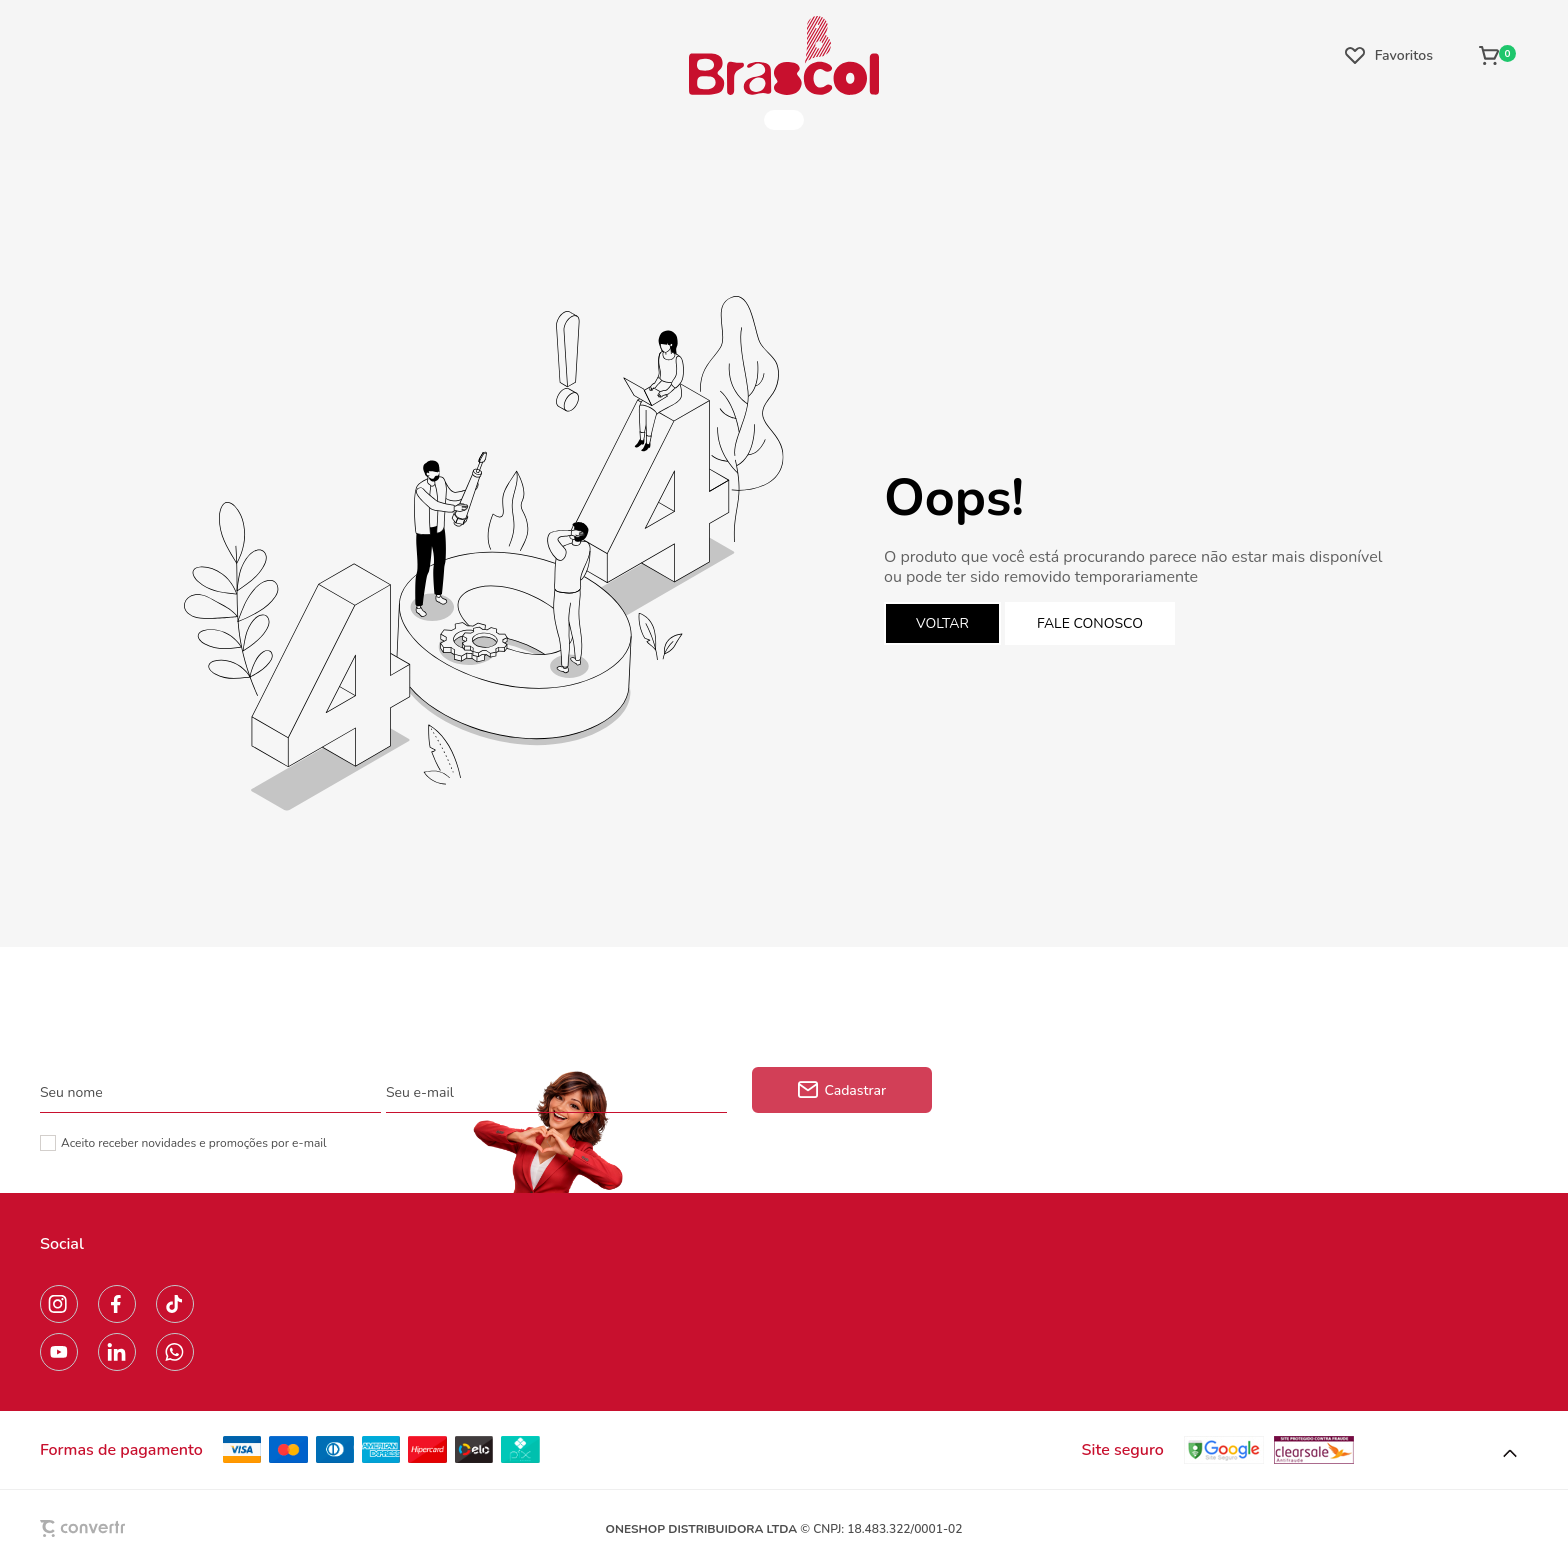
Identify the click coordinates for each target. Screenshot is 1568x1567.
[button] (1510, 1454)
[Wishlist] (1389, 55)
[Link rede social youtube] (59, 1352)
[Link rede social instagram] (59, 1304)
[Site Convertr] (129, 1528)
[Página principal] (784, 55)
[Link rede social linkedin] (117, 1352)
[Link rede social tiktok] (175, 1304)
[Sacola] (1497, 55)
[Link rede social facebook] (117, 1304)
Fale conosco (1090, 623)
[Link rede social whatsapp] (175, 1352)
